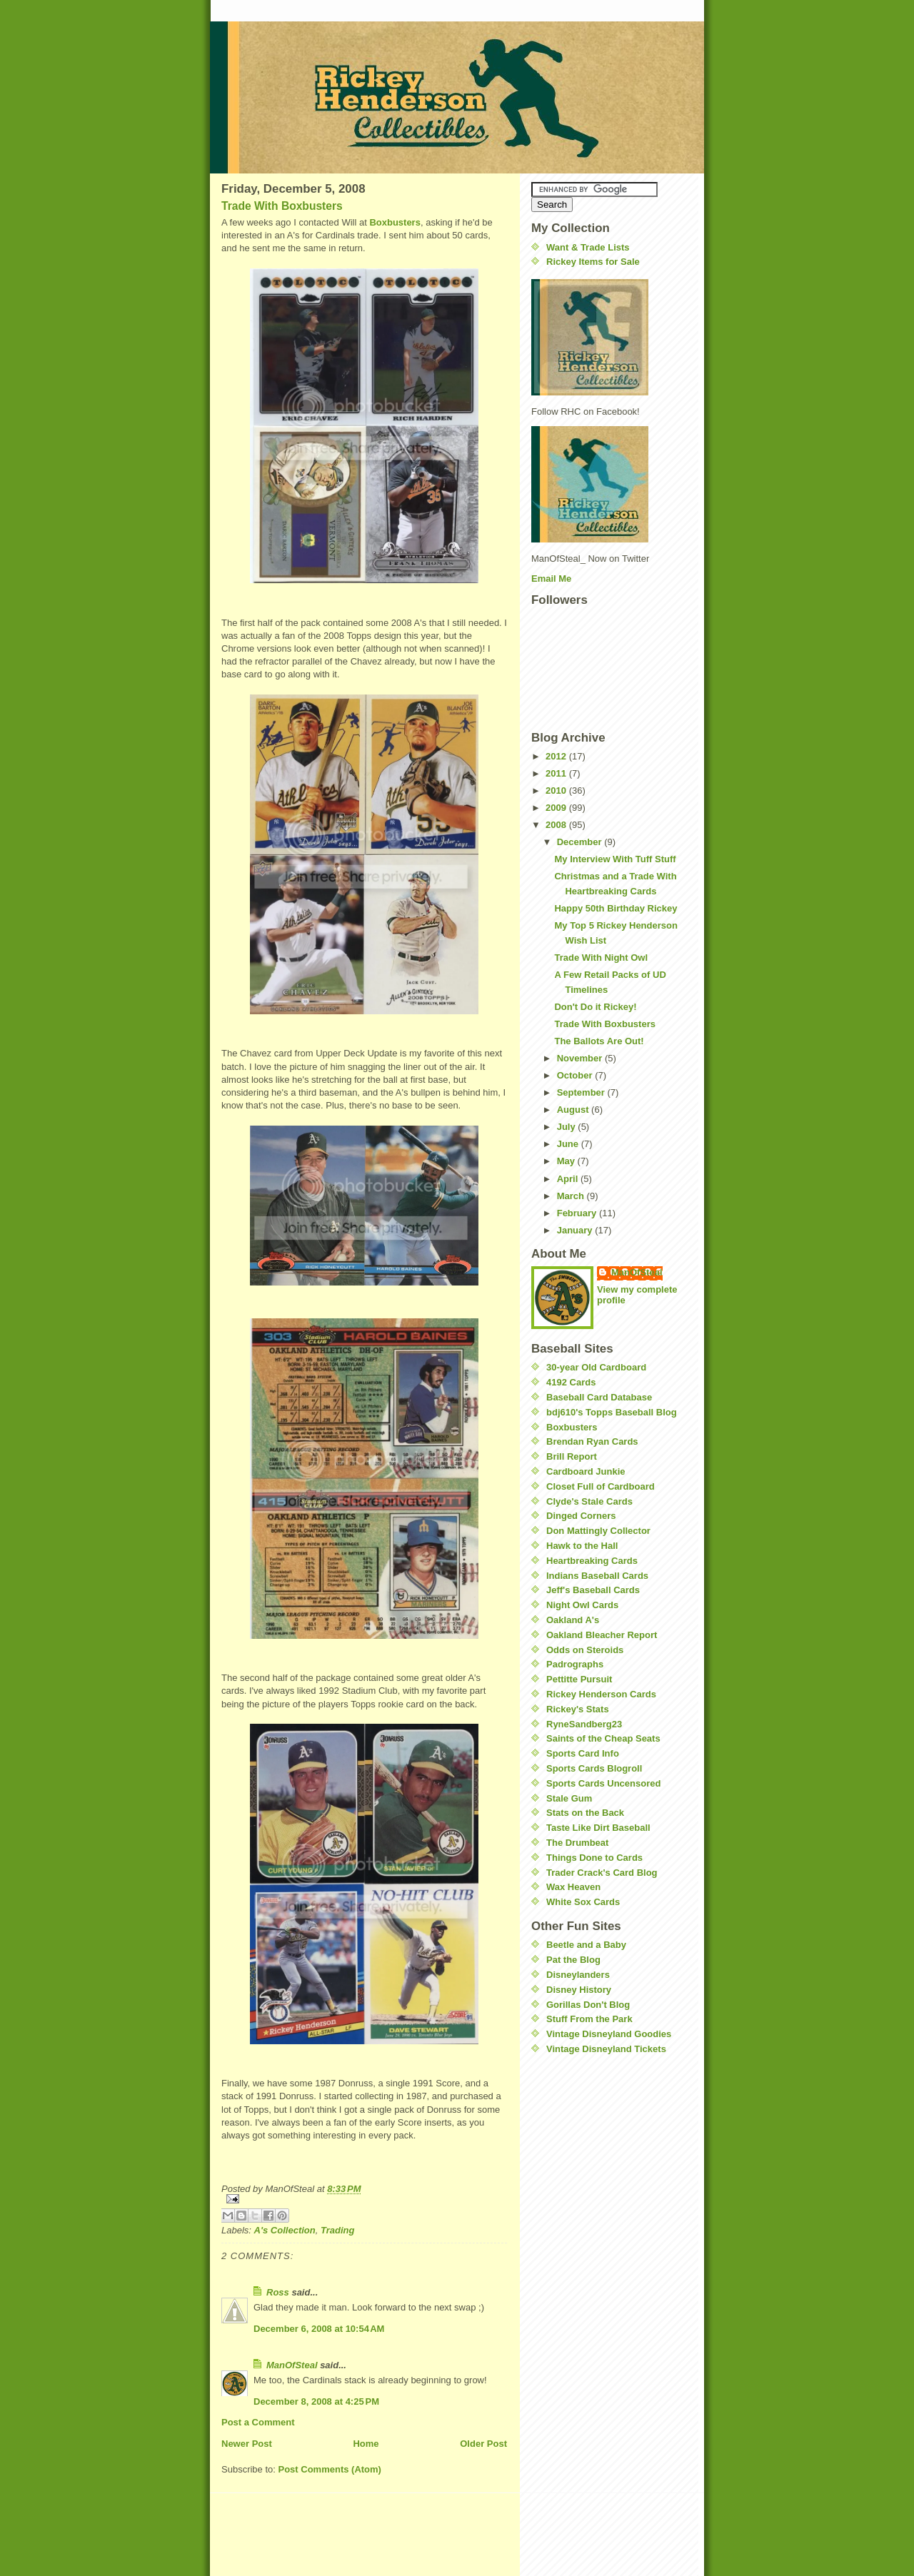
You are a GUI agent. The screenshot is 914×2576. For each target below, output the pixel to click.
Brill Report (571, 1456)
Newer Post (246, 2443)
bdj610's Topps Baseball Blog (611, 1412)
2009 (557, 807)
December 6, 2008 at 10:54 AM (318, 2328)
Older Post (483, 2443)
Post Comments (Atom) (329, 2469)
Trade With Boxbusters (282, 206)
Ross (277, 2292)
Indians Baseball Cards (597, 1575)
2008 (557, 824)
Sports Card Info (582, 1753)
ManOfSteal (292, 2365)
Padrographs (574, 1664)
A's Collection (285, 2230)
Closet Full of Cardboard (600, 1486)
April (569, 1178)
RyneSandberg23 (584, 1724)
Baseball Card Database (599, 1397)
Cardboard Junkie (586, 1471)
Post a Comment (258, 2422)
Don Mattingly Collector (598, 1530)
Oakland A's (572, 1620)
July (567, 1126)
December (580, 842)
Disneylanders (578, 1974)
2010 (557, 790)
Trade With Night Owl (601, 957)
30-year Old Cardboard (596, 1367)
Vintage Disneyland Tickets (606, 2049)
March (572, 1196)
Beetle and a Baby (586, 1944)
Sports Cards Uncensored (603, 1783)
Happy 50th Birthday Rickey (615, 908)
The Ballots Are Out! (598, 1041)
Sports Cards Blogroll (594, 1768)
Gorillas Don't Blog (588, 2004)
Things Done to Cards (594, 1857)
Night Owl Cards (582, 1605)
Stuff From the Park (589, 2019)
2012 (557, 756)
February (578, 1213)
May (567, 1161)
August (574, 1109)
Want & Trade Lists (588, 247)
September (582, 1092)
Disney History (578, 1989)
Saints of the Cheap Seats (603, 1738)
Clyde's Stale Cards (589, 1501)
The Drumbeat (577, 1842)
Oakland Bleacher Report (601, 1635)
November (581, 1058)
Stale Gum (569, 1798)
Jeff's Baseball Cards (593, 1590)
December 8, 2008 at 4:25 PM (316, 2401)
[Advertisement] (574, 2152)
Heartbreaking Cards (592, 1560)
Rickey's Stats (577, 1709)
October (576, 1075)
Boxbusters (395, 222)
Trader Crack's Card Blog (602, 1872)
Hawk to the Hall (582, 1545)
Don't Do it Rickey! (595, 1006)
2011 (557, 773)
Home (365, 2443)
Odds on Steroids (584, 1650)
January (576, 1230)
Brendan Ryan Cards (592, 1441)
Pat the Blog (573, 1959)
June (569, 1143)
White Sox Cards (583, 1901)
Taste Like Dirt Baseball (598, 1827)
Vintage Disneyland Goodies (608, 2034)
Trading (337, 2230)
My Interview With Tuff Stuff (615, 859)
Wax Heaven (573, 1887)
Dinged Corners (581, 1515)
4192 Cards (571, 1382)
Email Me (551, 578)
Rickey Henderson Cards (601, 1694)
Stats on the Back (585, 1812)
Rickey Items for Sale (593, 261)
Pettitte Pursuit (579, 1679)
